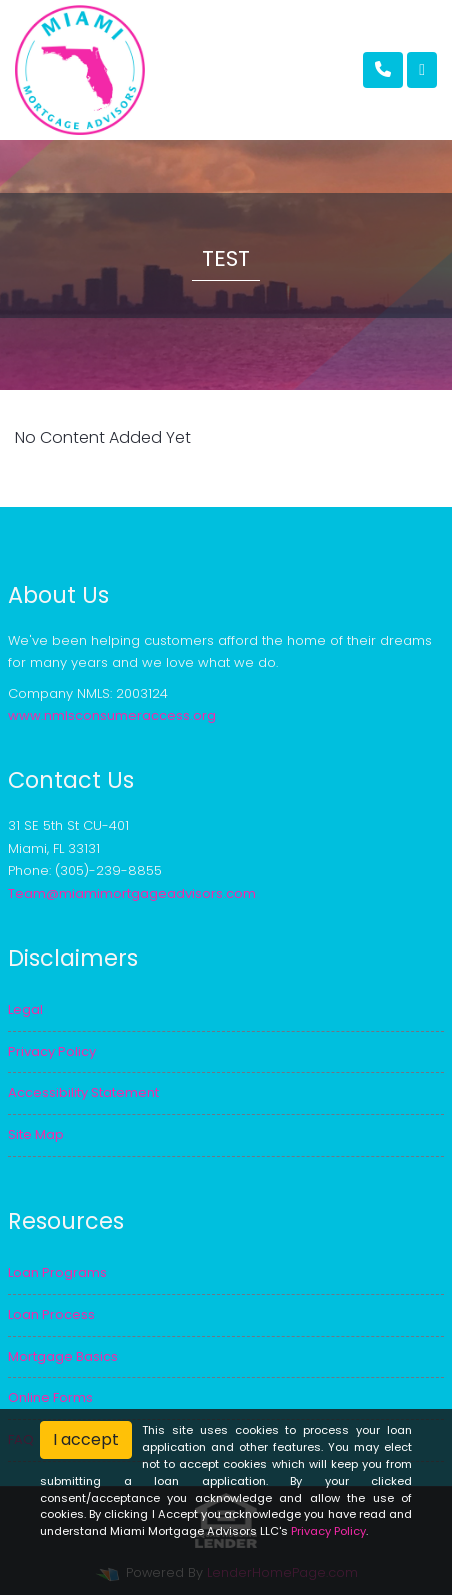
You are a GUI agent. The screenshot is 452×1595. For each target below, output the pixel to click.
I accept (86, 1439)
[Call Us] (383, 70)
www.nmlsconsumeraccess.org (112, 715)
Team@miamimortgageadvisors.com (132, 893)
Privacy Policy (328, 1531)
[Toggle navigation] (422, 70)
